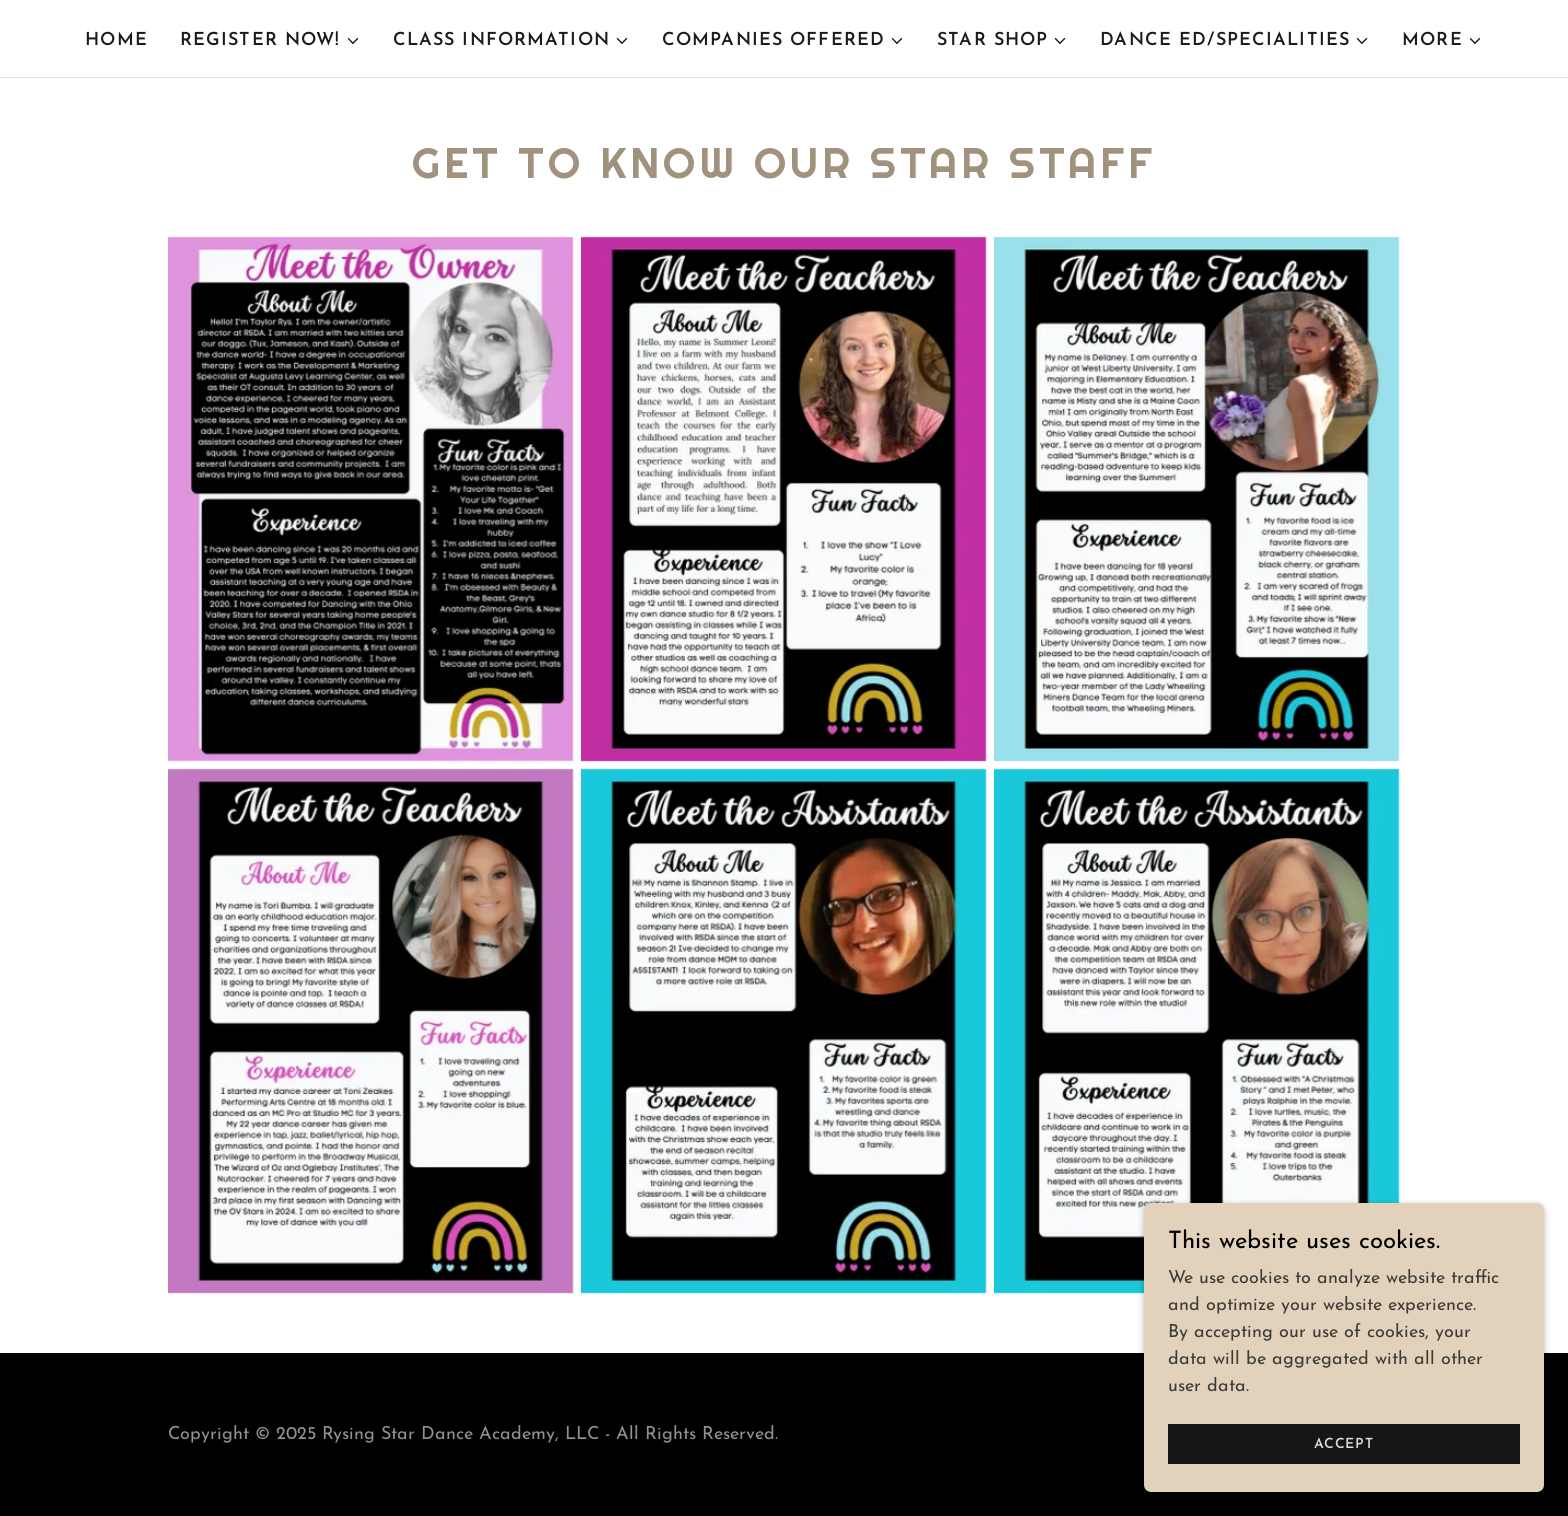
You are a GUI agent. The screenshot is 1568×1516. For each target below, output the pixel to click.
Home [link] (116, 40)
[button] (270, 41)
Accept (1344, 1444)
